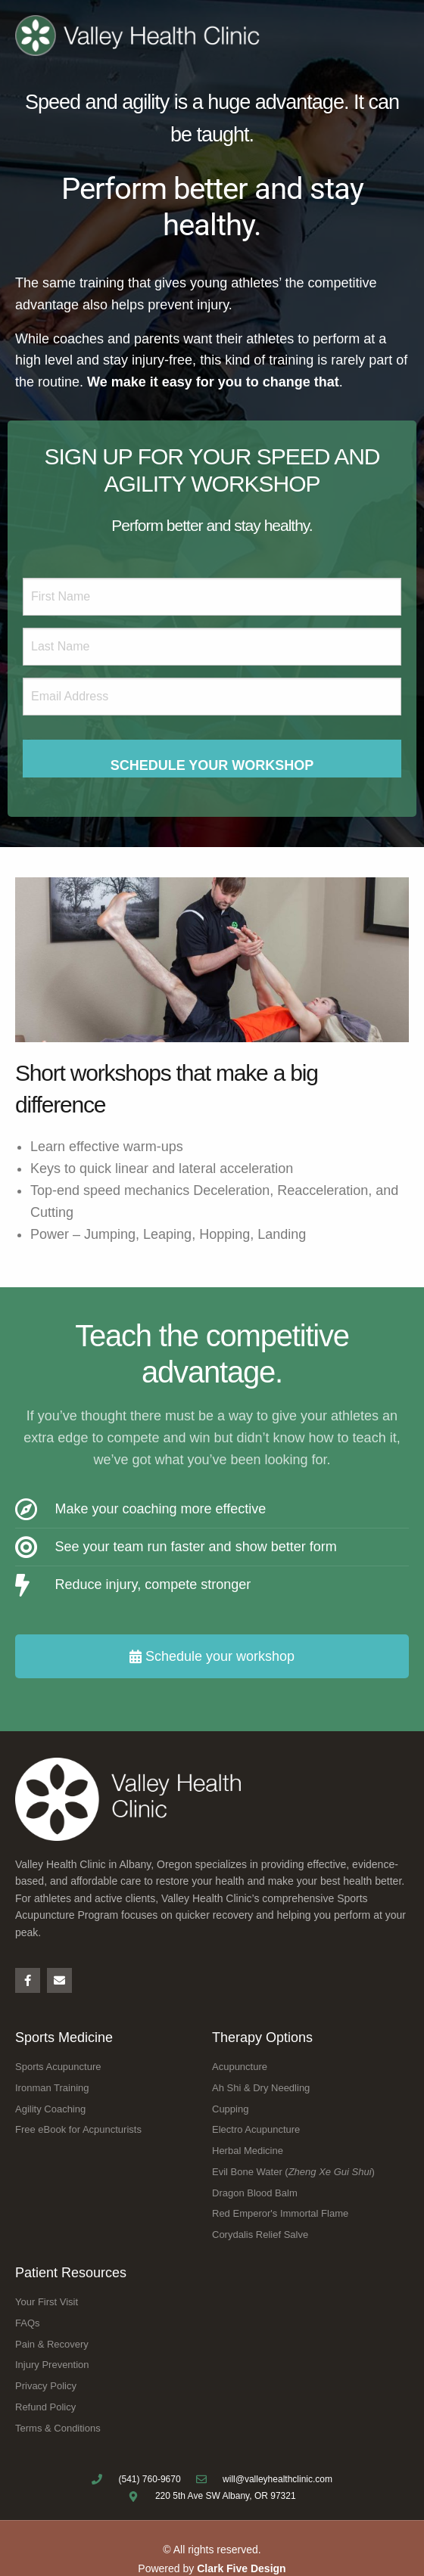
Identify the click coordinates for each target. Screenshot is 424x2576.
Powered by (211, 2568)
